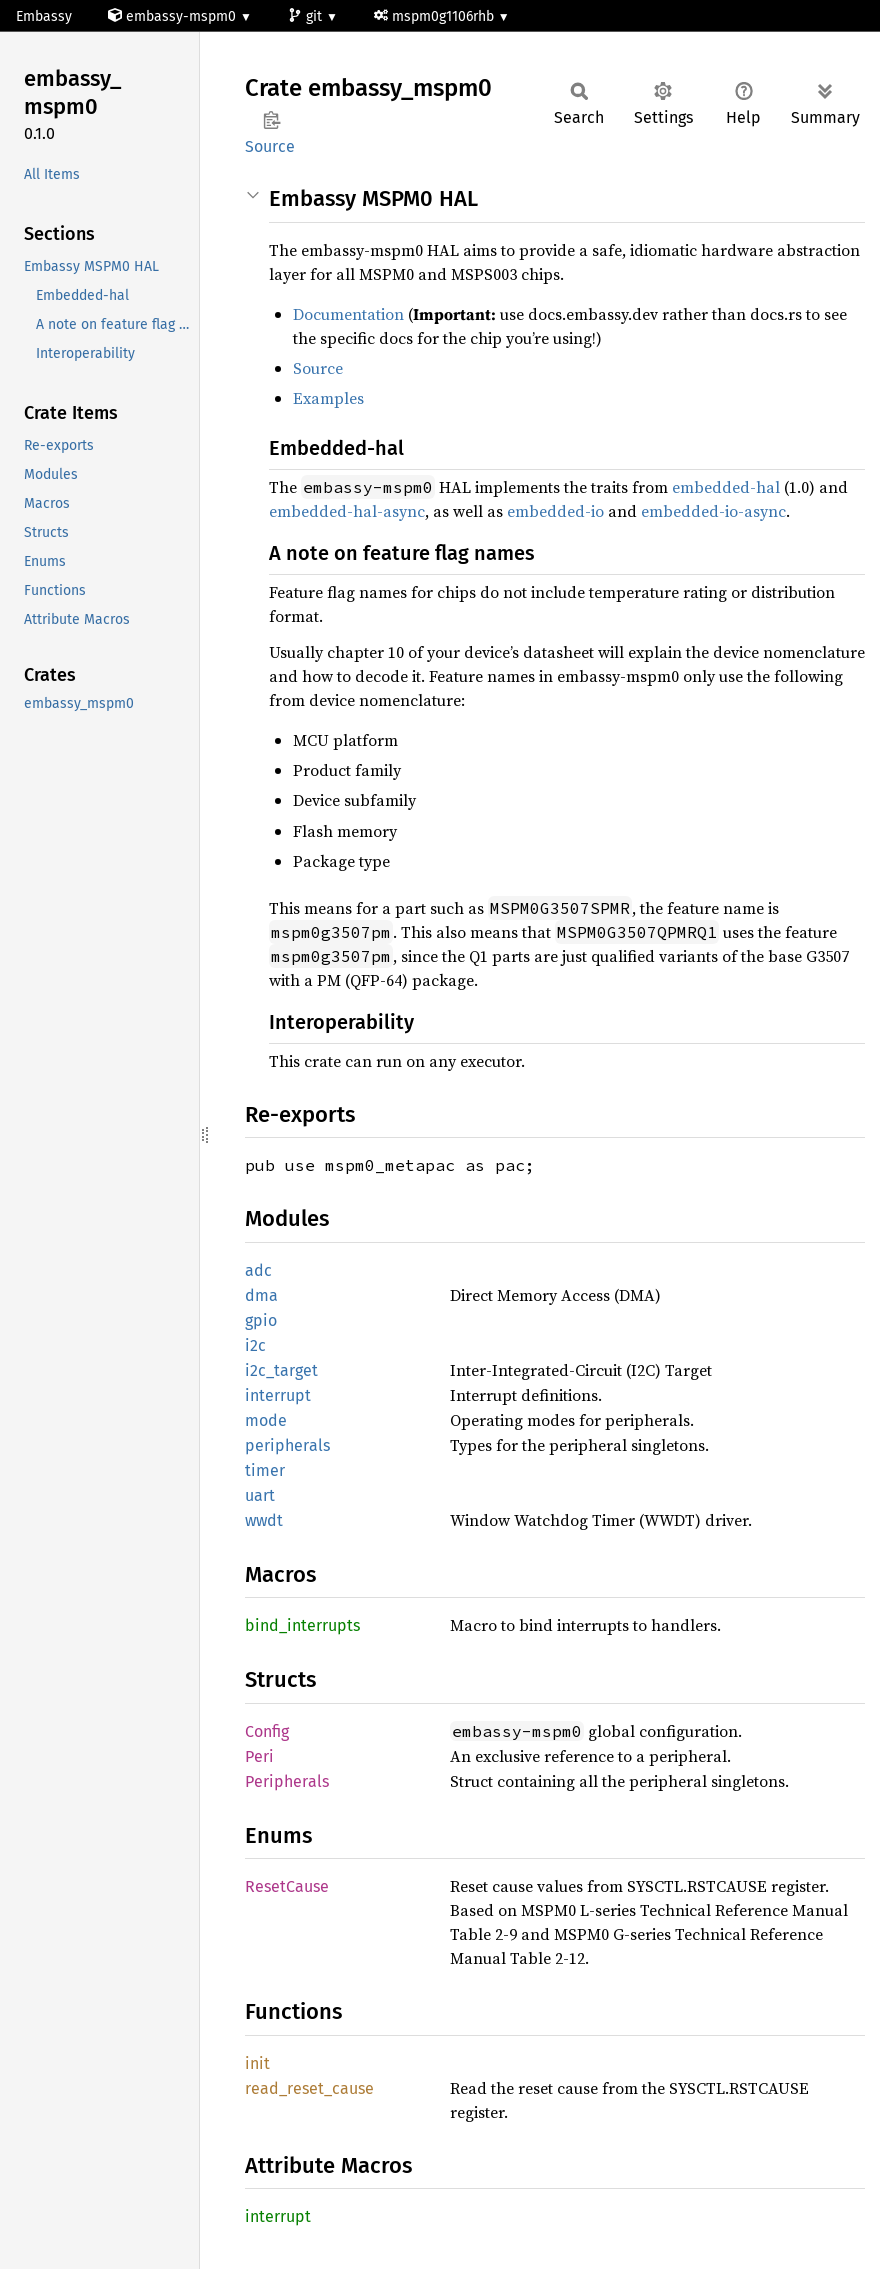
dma (261, 1295)
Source (270, 146)
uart (260, 1495)
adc (258, 1270)
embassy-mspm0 (174, 16)
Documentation (348, 314)
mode (266, 1420)
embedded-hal (726, 487)
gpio (261, 1320)
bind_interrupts (302, 1625)
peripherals (287, 1445)
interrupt (278, 1395)
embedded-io (555, 511)
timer (265, 1470)
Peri (259, 1756)
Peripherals (287, 1781)
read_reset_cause (309, 2088)
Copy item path (271, 120)
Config (267, 1731)
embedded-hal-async (347, 511)
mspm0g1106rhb (436, 16)
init (257, 2063)
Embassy (44, 16)
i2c (255, 1345)
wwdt (264, 1520)
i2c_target (281, 1370)
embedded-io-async (713, 511)
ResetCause (287, 1886)
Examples (328, 398)
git (307, 16)
